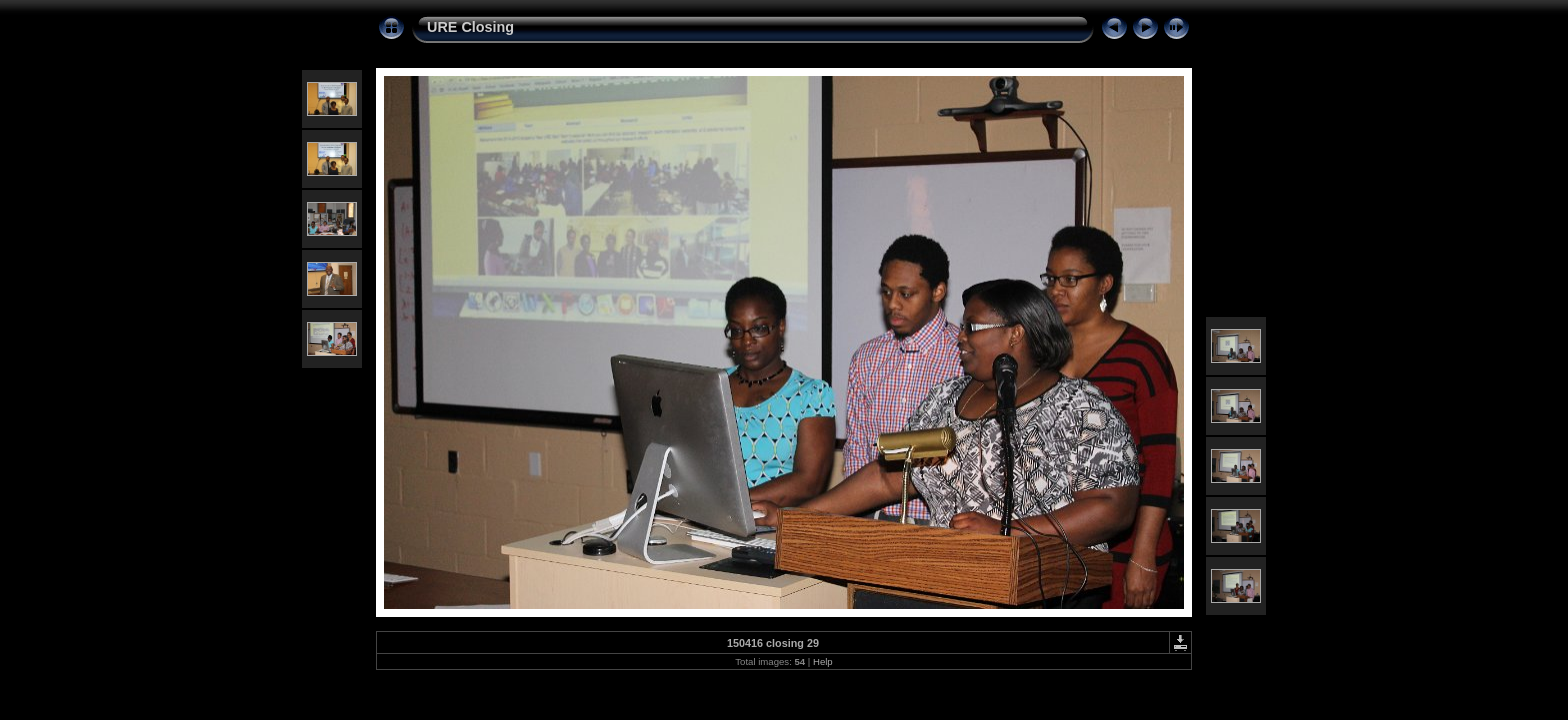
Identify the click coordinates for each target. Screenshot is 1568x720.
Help (823, 661)
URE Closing (470, 27)
